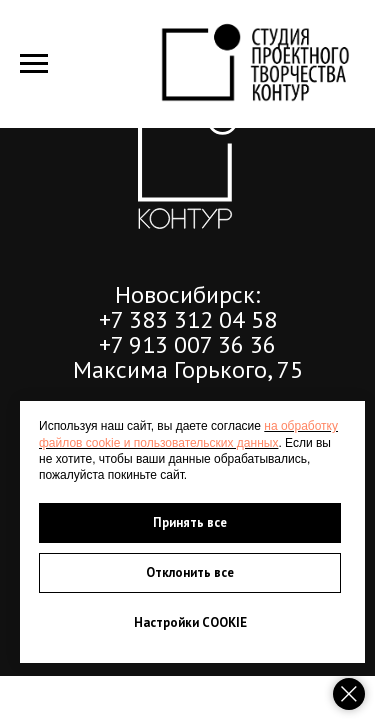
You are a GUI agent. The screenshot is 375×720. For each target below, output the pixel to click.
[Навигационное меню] (34, 64)
